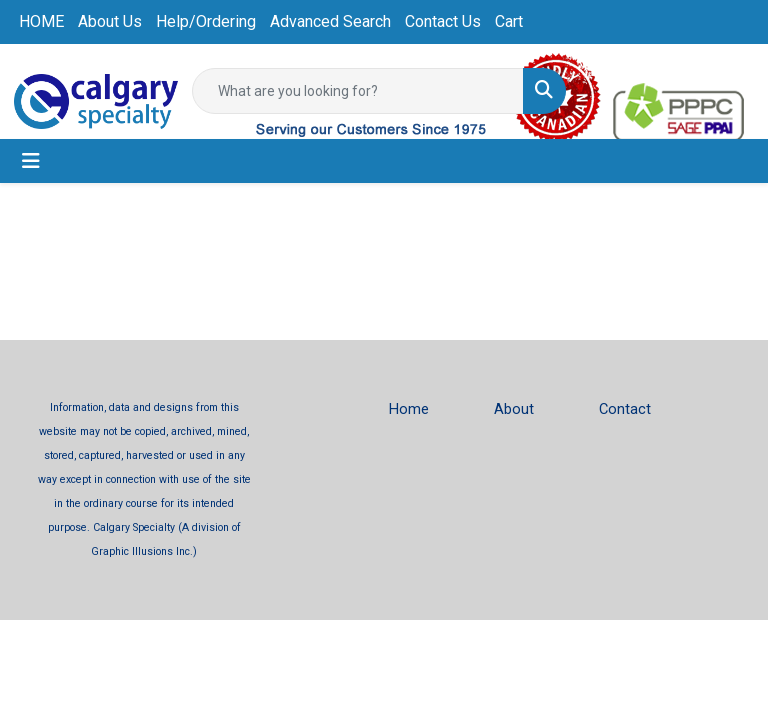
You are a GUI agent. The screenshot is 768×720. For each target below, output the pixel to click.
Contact (625, 409)
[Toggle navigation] (31, 161)
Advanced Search (330, 21)
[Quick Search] (358, 91)
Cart (509, 21)
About (514, 409)
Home (409, 409)
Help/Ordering (206, 21)
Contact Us (443, 21)
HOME (41, 21)
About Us (110, 21)
